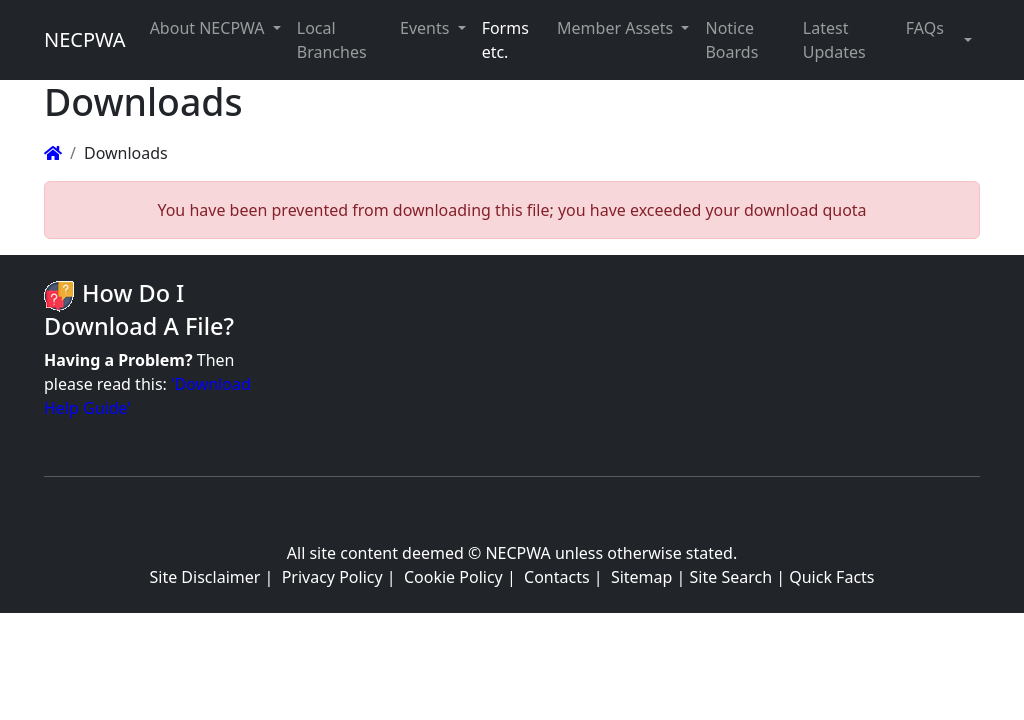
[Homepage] (53, 153)
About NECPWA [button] (209, 28)
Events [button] (427, 28)
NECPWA (85, 39)
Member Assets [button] (617, 28)
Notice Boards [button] (731, 40)
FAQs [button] (925, 28)
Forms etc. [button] (505, 40)
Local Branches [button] (332, 40)
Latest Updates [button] (834, 40)
